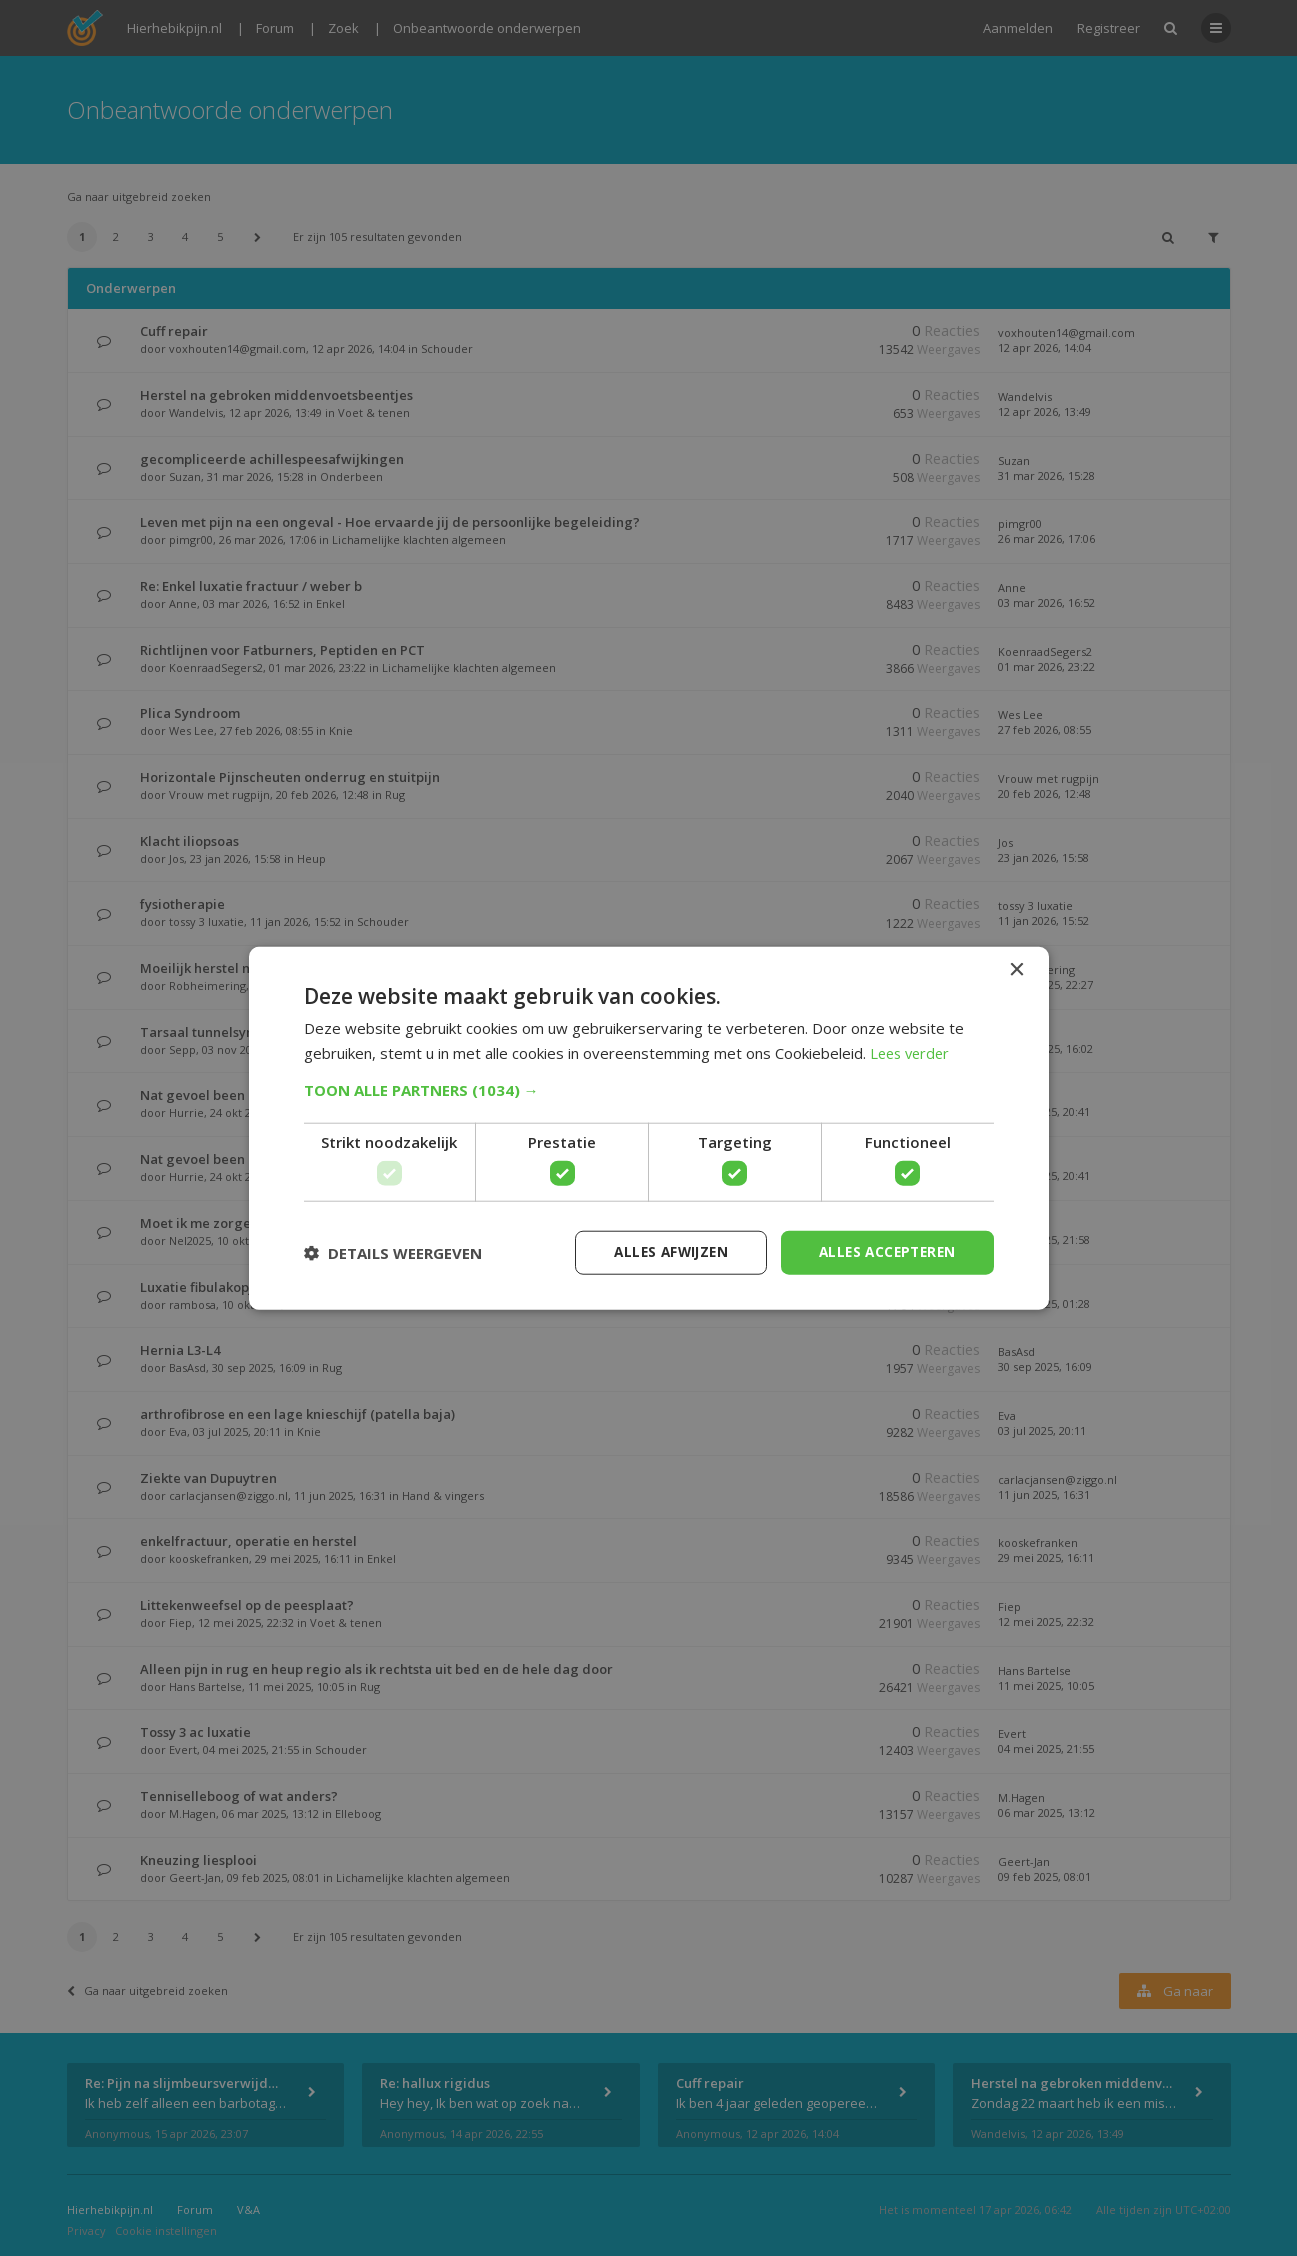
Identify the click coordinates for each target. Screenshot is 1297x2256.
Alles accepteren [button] (883, 1251)
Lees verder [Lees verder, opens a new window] (912, 1052)
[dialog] (648, 1128)
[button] (649, 1089)
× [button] (1016, 969)
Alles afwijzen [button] (661, 1251)
